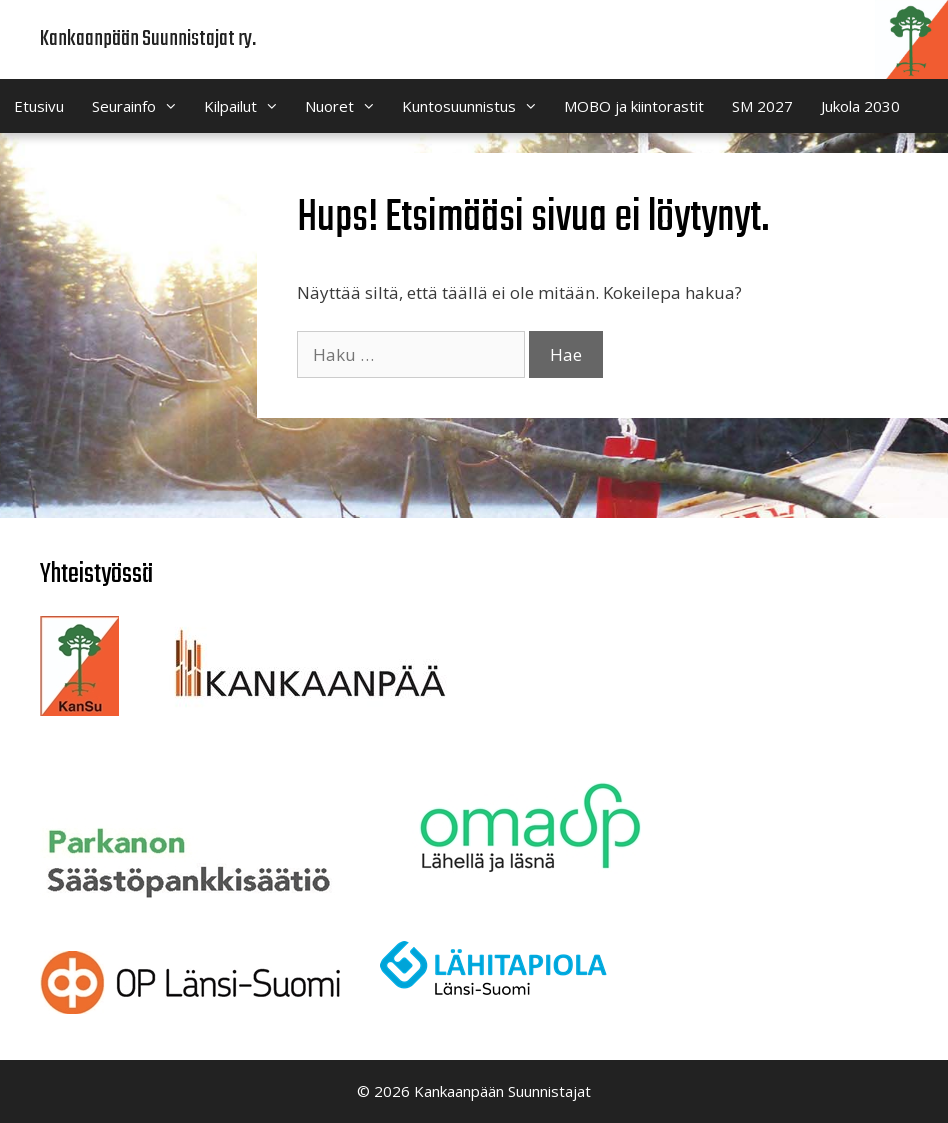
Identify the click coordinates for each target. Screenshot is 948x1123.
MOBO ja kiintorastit (634, 106)
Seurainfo (141, 106)
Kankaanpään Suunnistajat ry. (148, 39)
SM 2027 (762, 106)
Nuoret (346, 106)
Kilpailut (247, 106)
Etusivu (39, 106)
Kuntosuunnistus (476, 106)
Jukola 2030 (860, 106)
